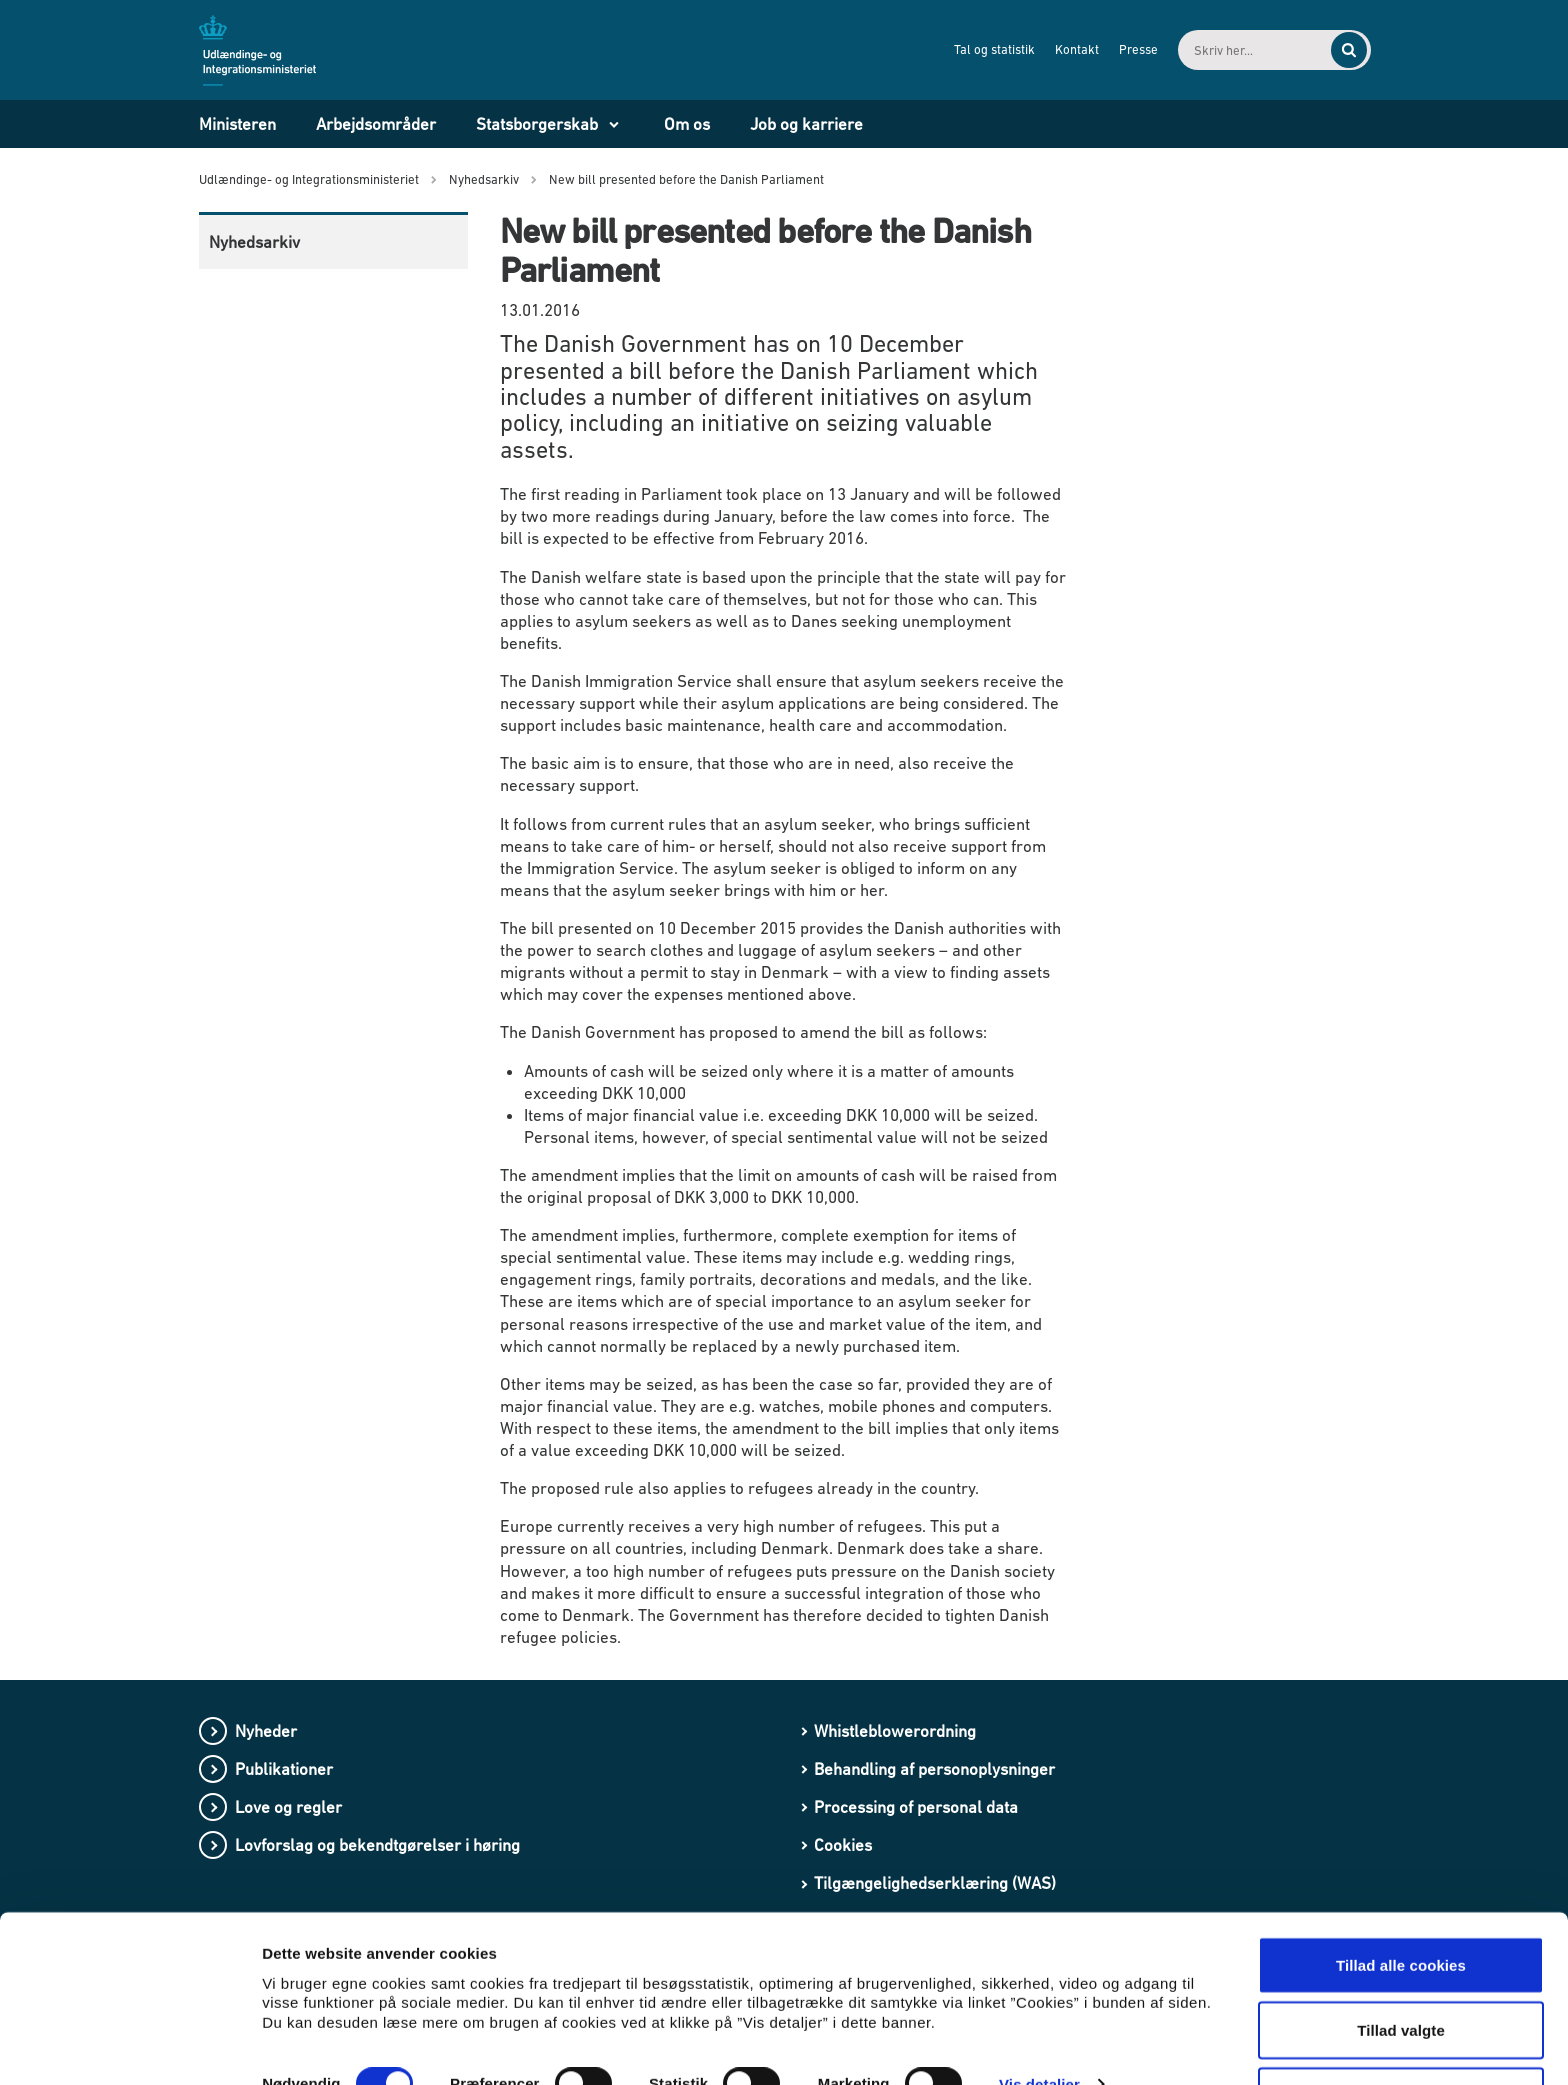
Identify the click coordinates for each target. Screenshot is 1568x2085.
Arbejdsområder (376, 124)
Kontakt (1060, 49)
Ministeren (237, 124)
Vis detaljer (1039, 2019)
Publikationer (284, 1769)
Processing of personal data (916, 1807)
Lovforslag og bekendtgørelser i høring (377, 1845)
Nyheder (266, 1731)
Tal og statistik (977, 49)
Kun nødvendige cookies (1401, 2031)
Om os (687, 124)
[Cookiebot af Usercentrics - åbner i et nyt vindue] (129, 2046)
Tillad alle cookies (1401, 1900)
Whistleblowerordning (895, 1731)
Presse (1121, 49)
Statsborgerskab (537, 124)
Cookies (843, 1845)
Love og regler (288, 1807)
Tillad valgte (1401, 1966)
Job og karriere (806, 124)
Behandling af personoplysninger (934, 1769)
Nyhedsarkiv (254, 242)
